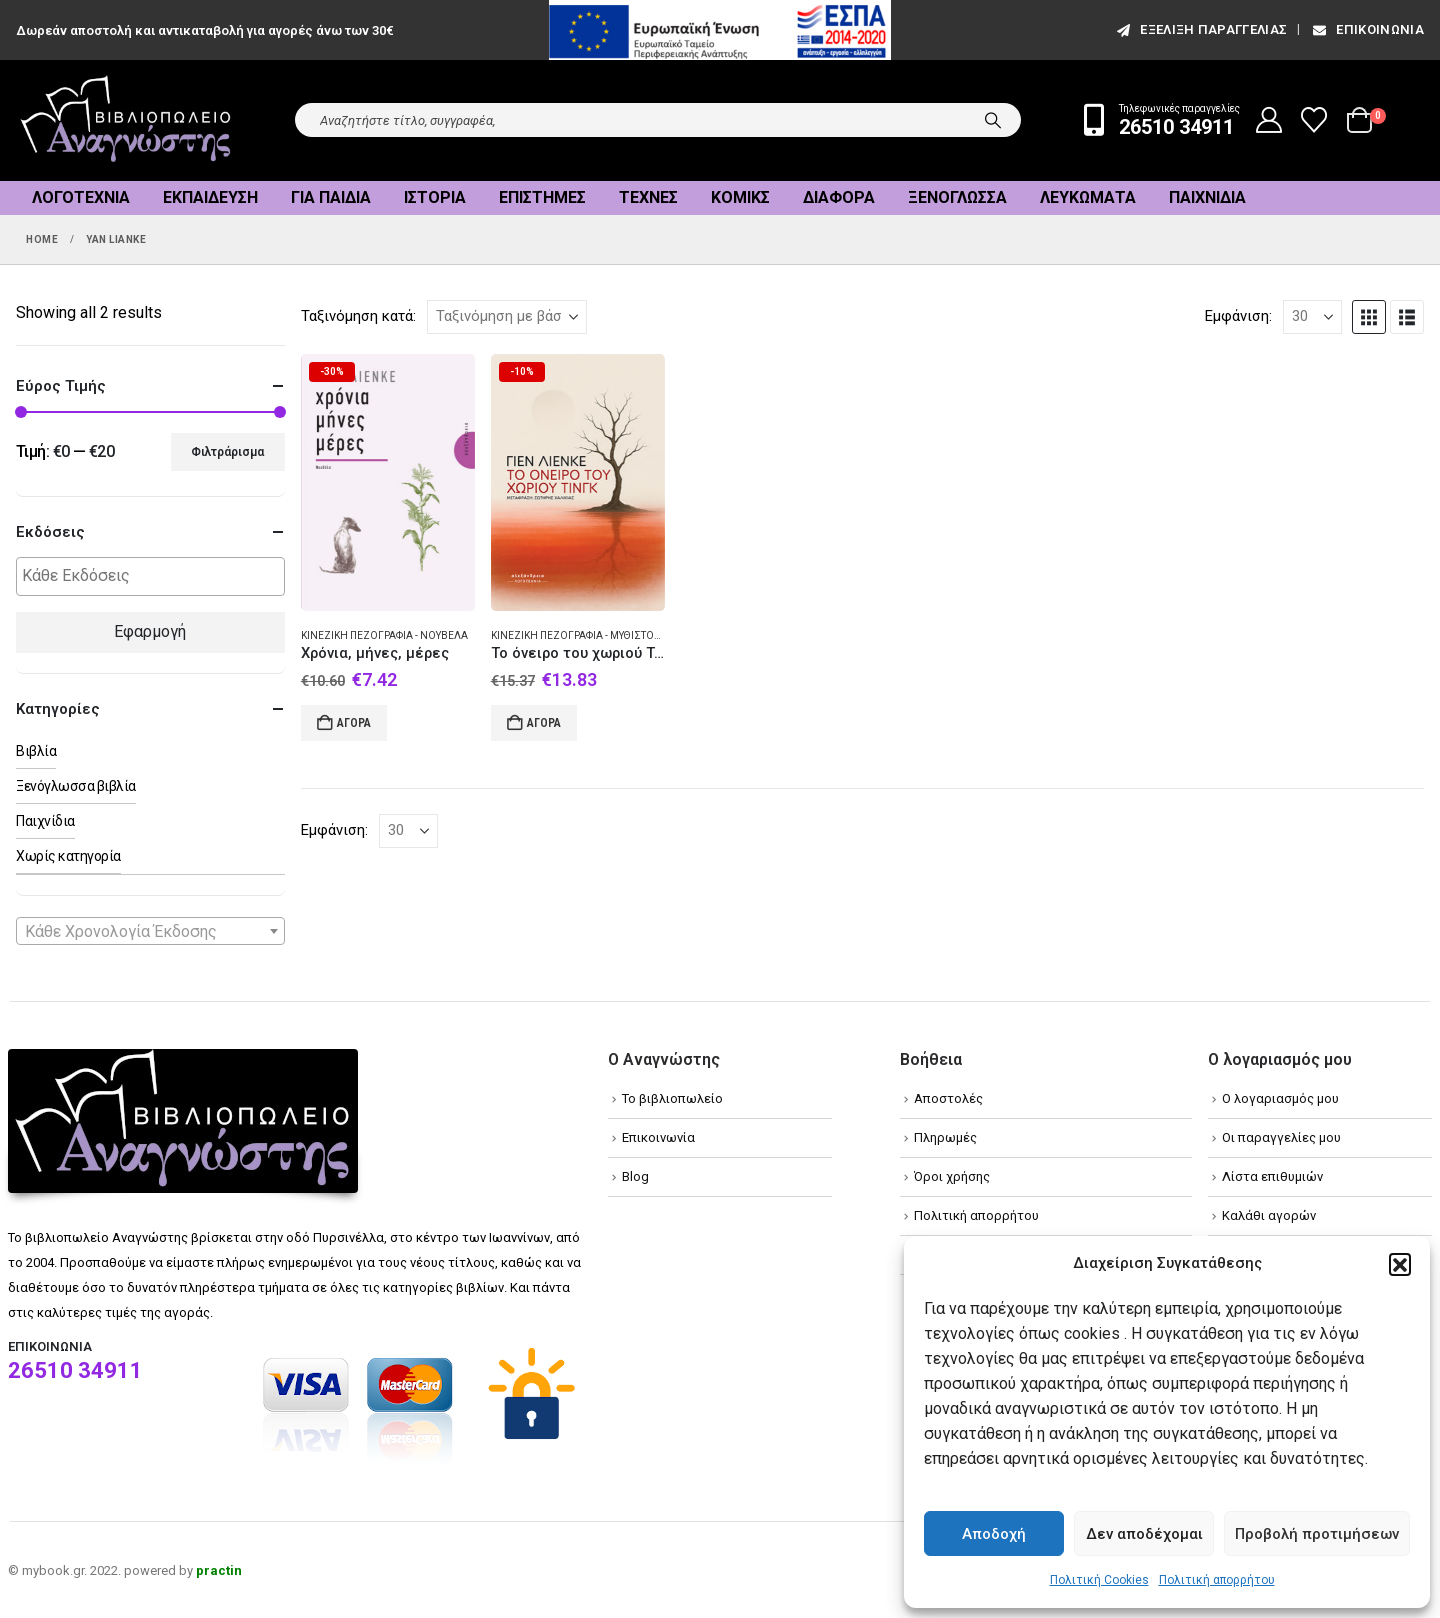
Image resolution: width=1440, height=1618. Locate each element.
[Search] (993, 120)
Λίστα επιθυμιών (1272, 1176)
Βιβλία (36, 751)
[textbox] (155, 576)
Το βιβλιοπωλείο (672, 1098)
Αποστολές (948, 1098)
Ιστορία (435, 197)
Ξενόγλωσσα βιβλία (76, 786)
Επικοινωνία (1367, 29)
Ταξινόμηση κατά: (358, 316)
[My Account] (1269, 120)
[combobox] (150, 931)
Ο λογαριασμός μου (1280, 1098)
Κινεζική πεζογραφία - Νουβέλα (384, 635)
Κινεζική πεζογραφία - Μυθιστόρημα (587, 635)
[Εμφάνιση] (1312, 317)
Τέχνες (648, 197)
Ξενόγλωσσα (957, 197)
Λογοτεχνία (81, 197)
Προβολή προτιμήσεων (1317, 1534)
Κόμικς (740, 197)
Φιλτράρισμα (227, 452)
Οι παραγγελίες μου (1281, 1137)
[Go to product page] (388, 482)
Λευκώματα (1088, 197)
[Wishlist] (1314, 120)
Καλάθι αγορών (1269, 1215)
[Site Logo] (126, 120)
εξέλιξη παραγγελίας (1200, 29)
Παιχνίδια (1207, 197)
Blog (635, 1176)
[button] (1400, 1264)
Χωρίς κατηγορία (68, 856)
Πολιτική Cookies (1099, 1580)
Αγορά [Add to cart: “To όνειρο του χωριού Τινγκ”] (544, 723)
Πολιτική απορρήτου (1217, 1580)
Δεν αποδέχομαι (1144, 1534)
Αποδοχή (994, 1534)
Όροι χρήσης (952, 1176)
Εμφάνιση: (1238, 316)
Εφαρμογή (150, 631)
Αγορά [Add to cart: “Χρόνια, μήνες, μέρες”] (354, 723)
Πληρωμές (945, 1137)
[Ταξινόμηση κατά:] (507, 317)
